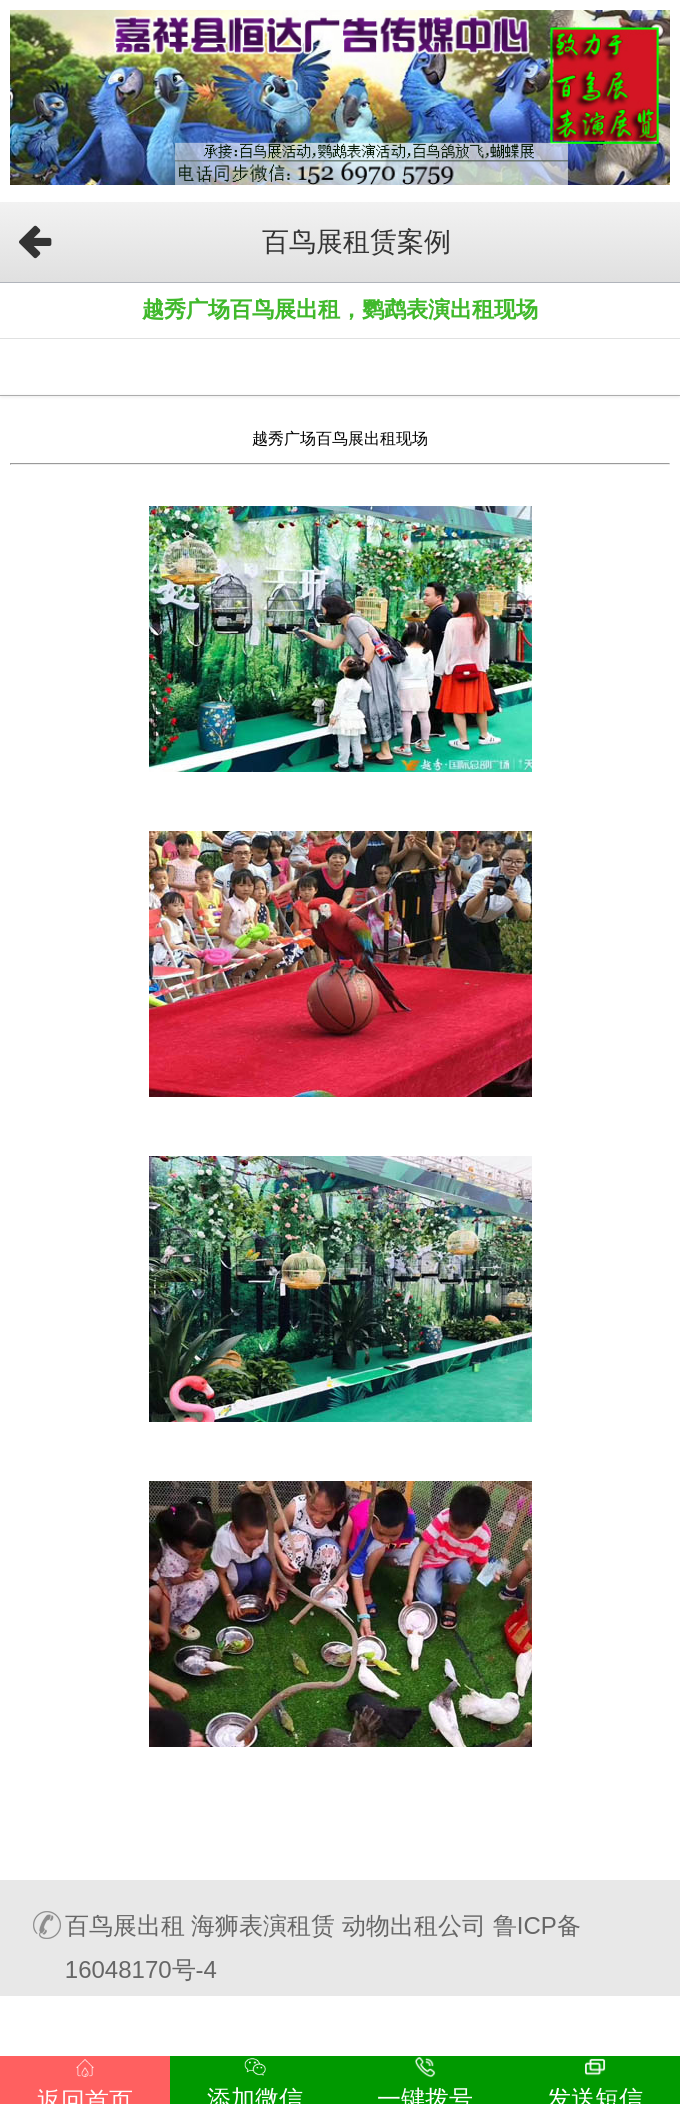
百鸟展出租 (125, 1925)
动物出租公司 (414, 1925)
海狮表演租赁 (263, 1925)
